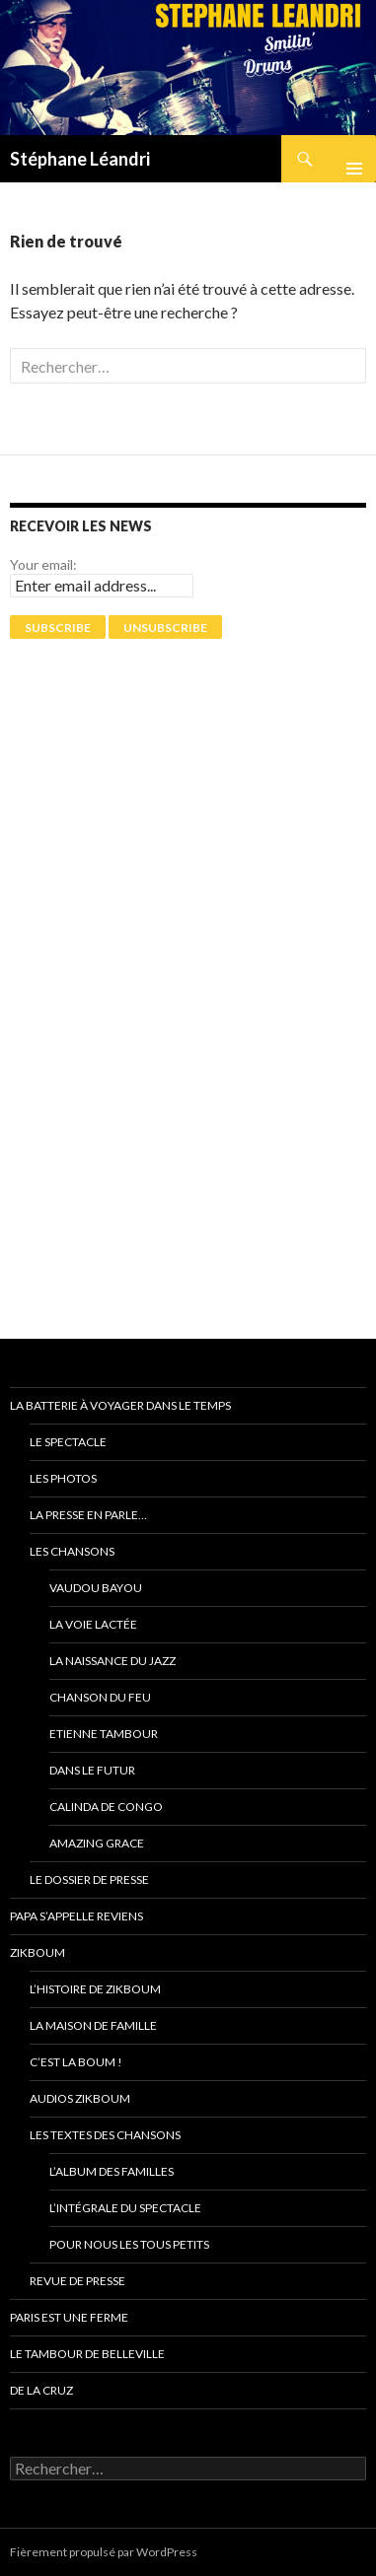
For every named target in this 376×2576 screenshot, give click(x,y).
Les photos (63, 1478)
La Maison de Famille (93, 2025)
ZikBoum (37, 1952)
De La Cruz (41, 2390)
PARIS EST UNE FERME (69, 2317)
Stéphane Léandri (80, 159)
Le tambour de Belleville (87, 2353)
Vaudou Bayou (95, 1587)
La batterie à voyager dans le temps (120, 1405)
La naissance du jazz (112, 1660)
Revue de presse (77, 2280)
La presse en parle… (88, 1514)
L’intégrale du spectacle (125, 2207)
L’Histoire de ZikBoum (95, 1989)
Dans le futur (92, 1770)
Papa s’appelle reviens (76, 1916)
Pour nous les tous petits (129, 2244)
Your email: (43, 564)
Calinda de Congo (106, 1806)
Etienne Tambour (103, 1733)
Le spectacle (68, 1441)
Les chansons (72, 1551)
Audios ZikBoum (80, 2098)
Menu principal (346, 158)
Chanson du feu (100, 1697)
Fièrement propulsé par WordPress (103, 2551)
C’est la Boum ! (76, 2061)
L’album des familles (111, 2171)
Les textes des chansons (105, 2134)
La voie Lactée (93, 1624)
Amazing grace (96, 1843)
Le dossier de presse (89, 1879)
